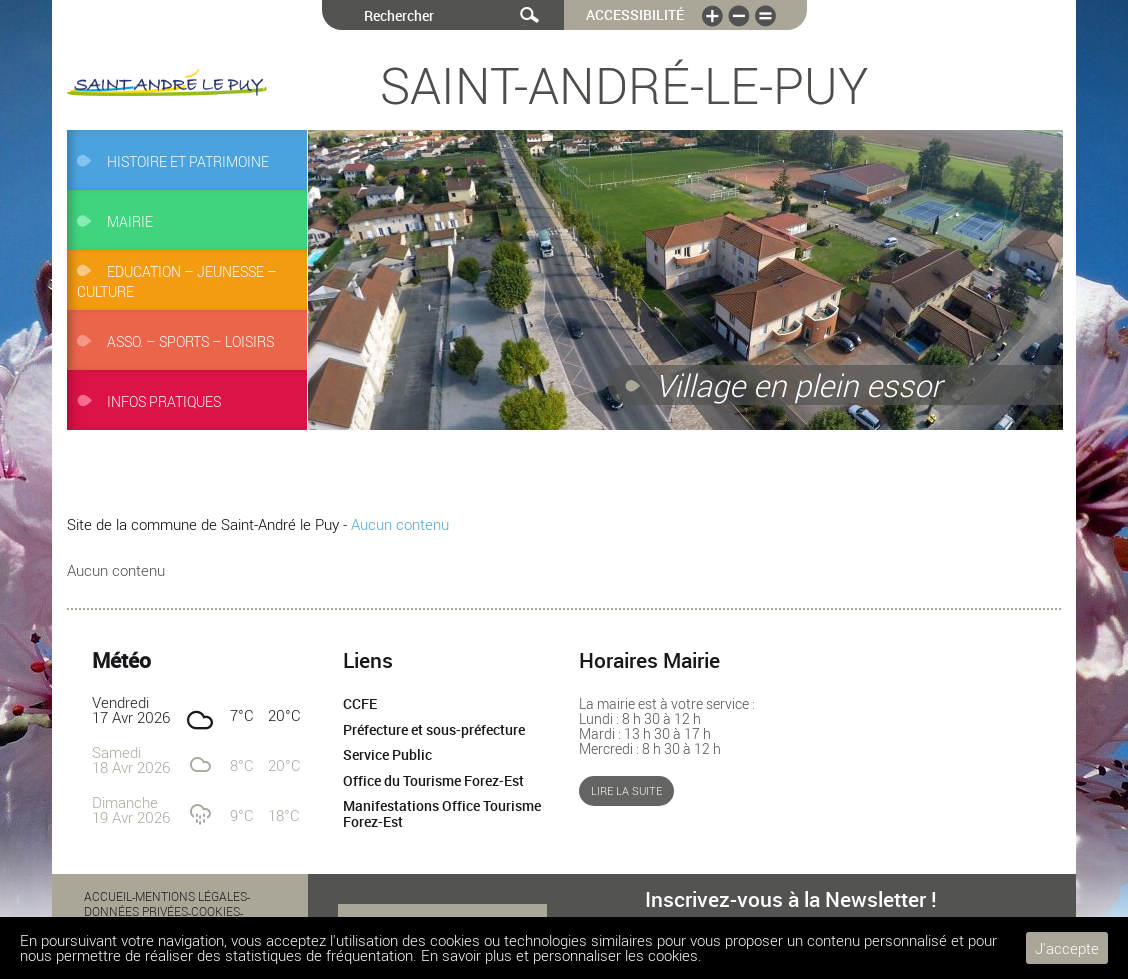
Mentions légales (191, 896)
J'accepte (1067, 948)
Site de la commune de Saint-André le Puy (203, 524)
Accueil (108, 896)
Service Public (387, 755)
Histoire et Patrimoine (188, 162)
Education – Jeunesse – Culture (177, 282)
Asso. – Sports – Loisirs (190, 342)
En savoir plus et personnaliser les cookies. (561, 955)
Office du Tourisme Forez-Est (433, 781)
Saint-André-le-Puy (624, 85)
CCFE (360, 704)
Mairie (130, 222)
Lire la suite (626, 791)
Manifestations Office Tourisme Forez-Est (442, 814)
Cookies (215, 911)
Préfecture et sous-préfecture (434, 730)
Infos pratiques (164, 402)
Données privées (136, 911)
